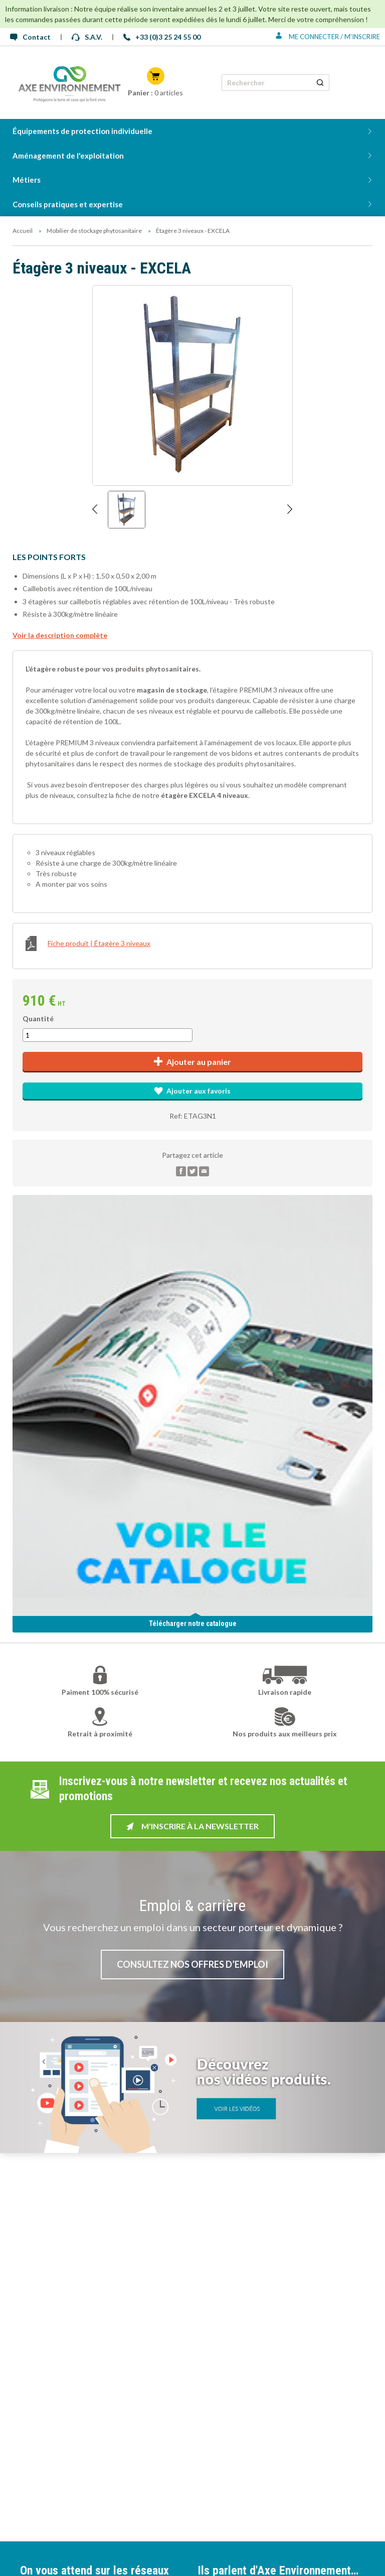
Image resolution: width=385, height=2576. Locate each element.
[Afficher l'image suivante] (290, 509)
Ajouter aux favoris (192, 1091)
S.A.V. (87, 37)
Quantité (38, 1018)
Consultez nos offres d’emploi (192, 1964)
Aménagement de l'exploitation (68, 155)
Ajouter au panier (193, 1061)
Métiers (27, 179)
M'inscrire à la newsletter (192, 1826)
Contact (30, 37)
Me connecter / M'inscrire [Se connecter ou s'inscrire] (328, 37)
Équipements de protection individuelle (82, 130)
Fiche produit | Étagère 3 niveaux (88, 943)
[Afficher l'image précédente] (95, 509)
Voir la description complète (60, 635)
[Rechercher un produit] (320, 82)
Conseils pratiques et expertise (68, 204)
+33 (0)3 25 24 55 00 (162, 37)
